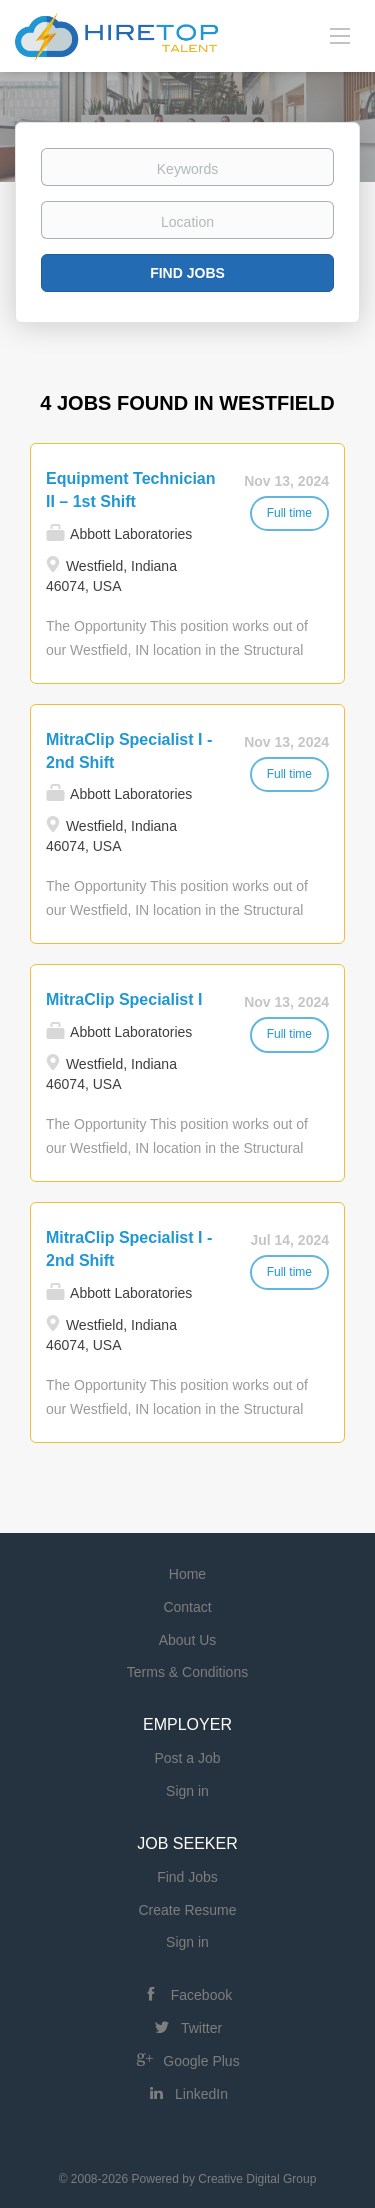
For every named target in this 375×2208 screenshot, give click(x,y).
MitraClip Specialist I (124, 999)
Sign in (187, 1791)
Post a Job (187, 1758)
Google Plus (201, 2061)
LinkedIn (201, 2094)
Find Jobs (187, 273)
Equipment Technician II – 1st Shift (131, 490)
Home (187, 1574)
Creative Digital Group (257, 2179)
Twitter (201, 2028)
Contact (187, 1607)
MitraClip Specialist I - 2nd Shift (129, 751)
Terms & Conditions (187, 1672)
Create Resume (187, 1910)
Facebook (201, 1995)
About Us (188, 1640)
